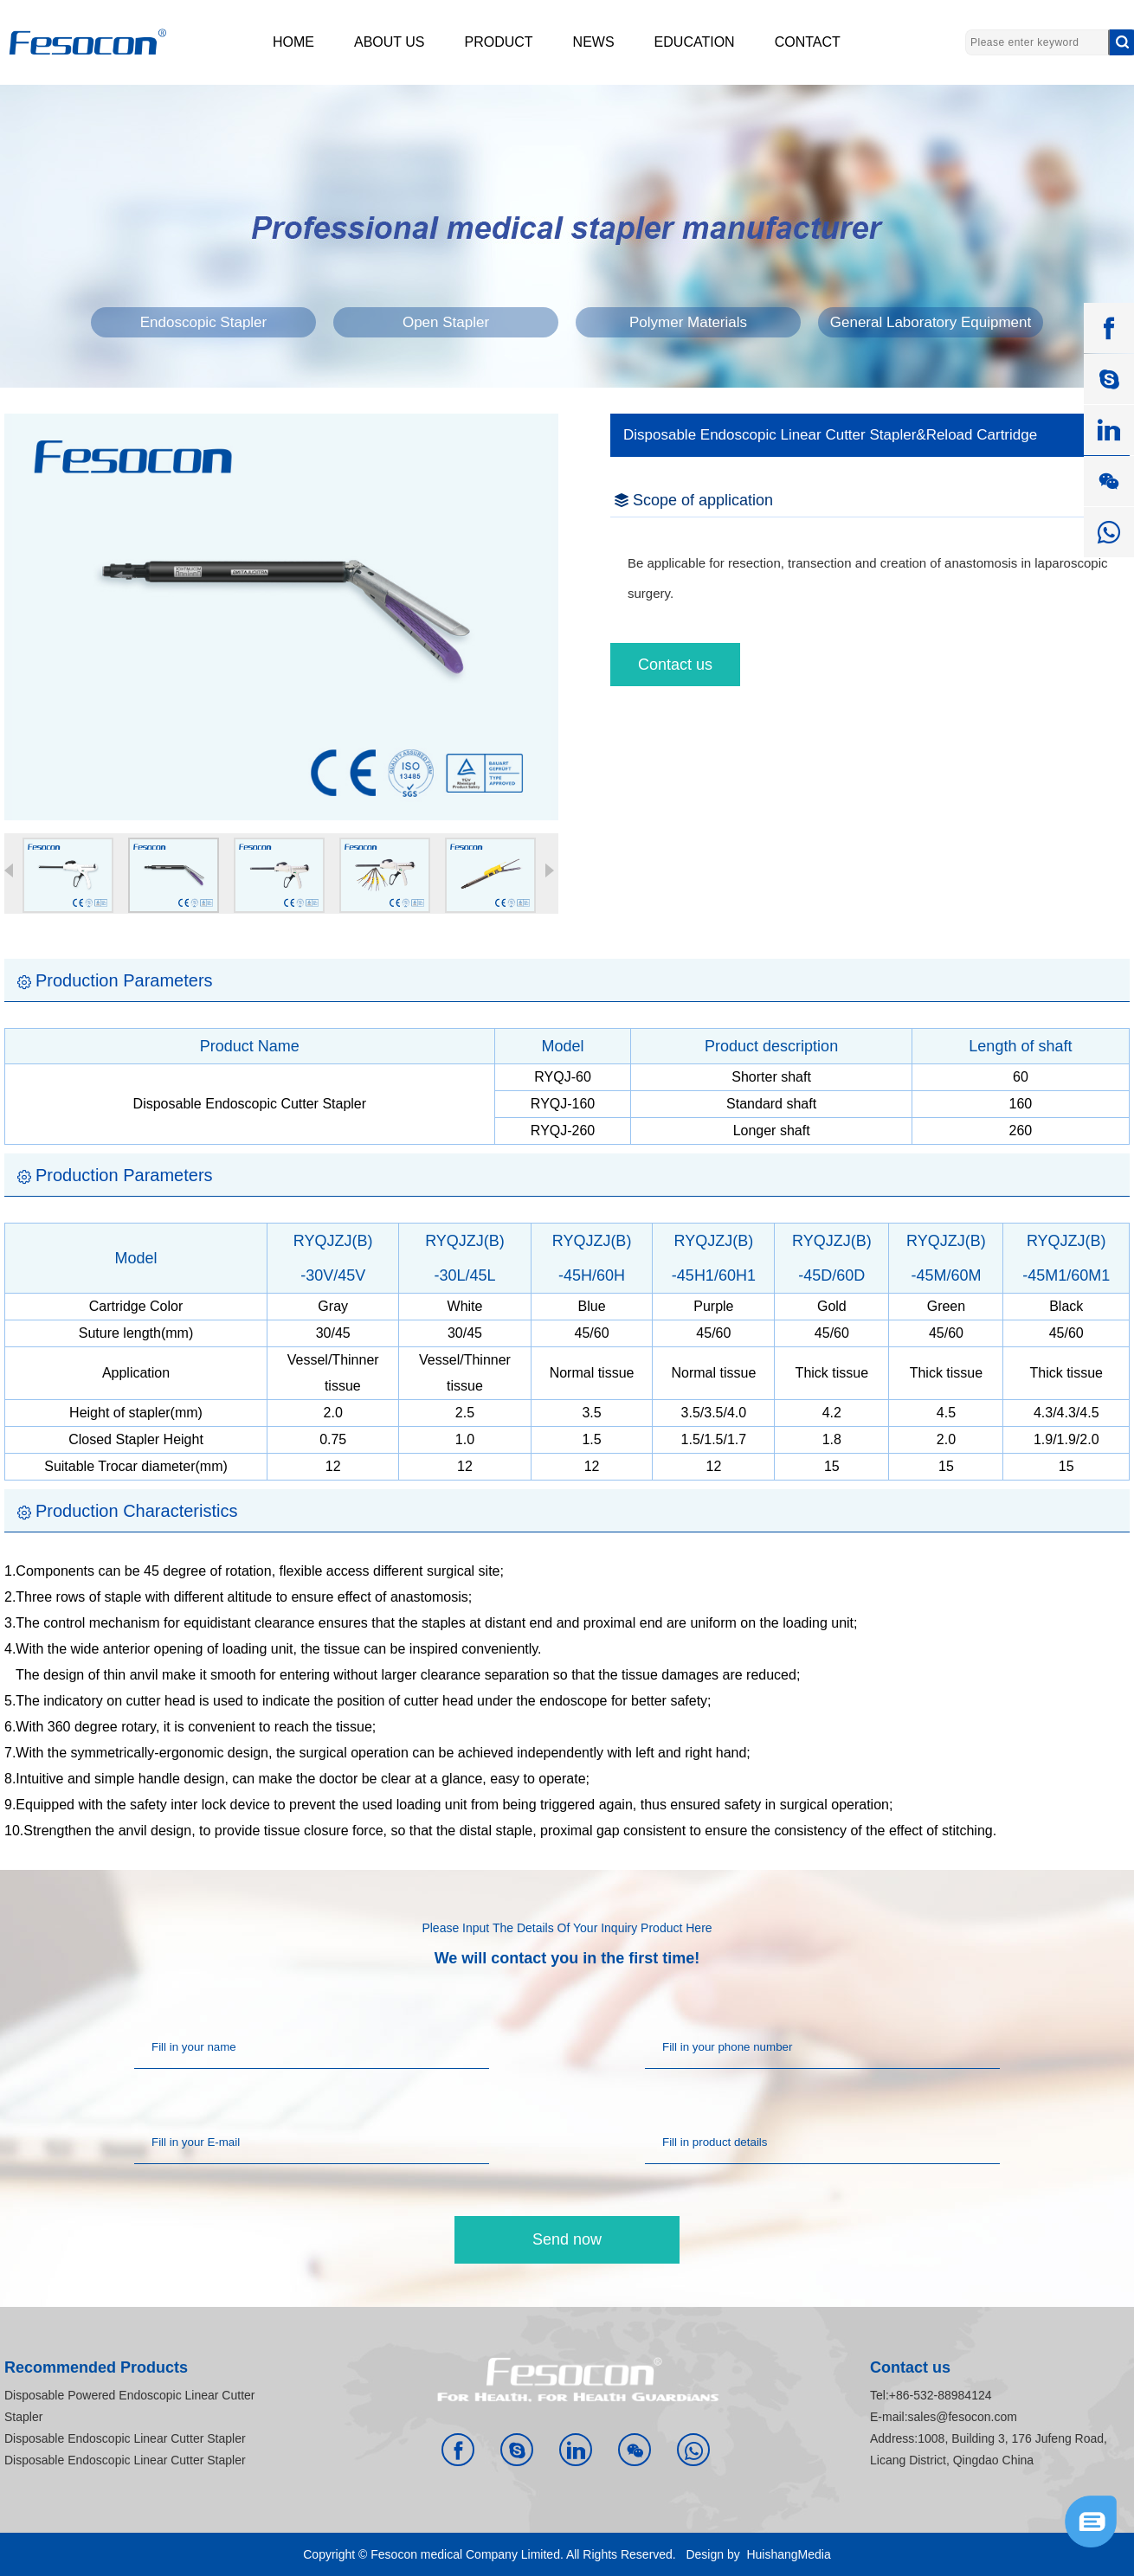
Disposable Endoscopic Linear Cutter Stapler (125, 2438)
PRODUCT (499, 42)
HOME (293, 42)
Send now (567, 2239)
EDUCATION (694, 42)
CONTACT (808, 42)
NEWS (594, 42)
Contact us (675, 664)
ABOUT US (389, 42)
